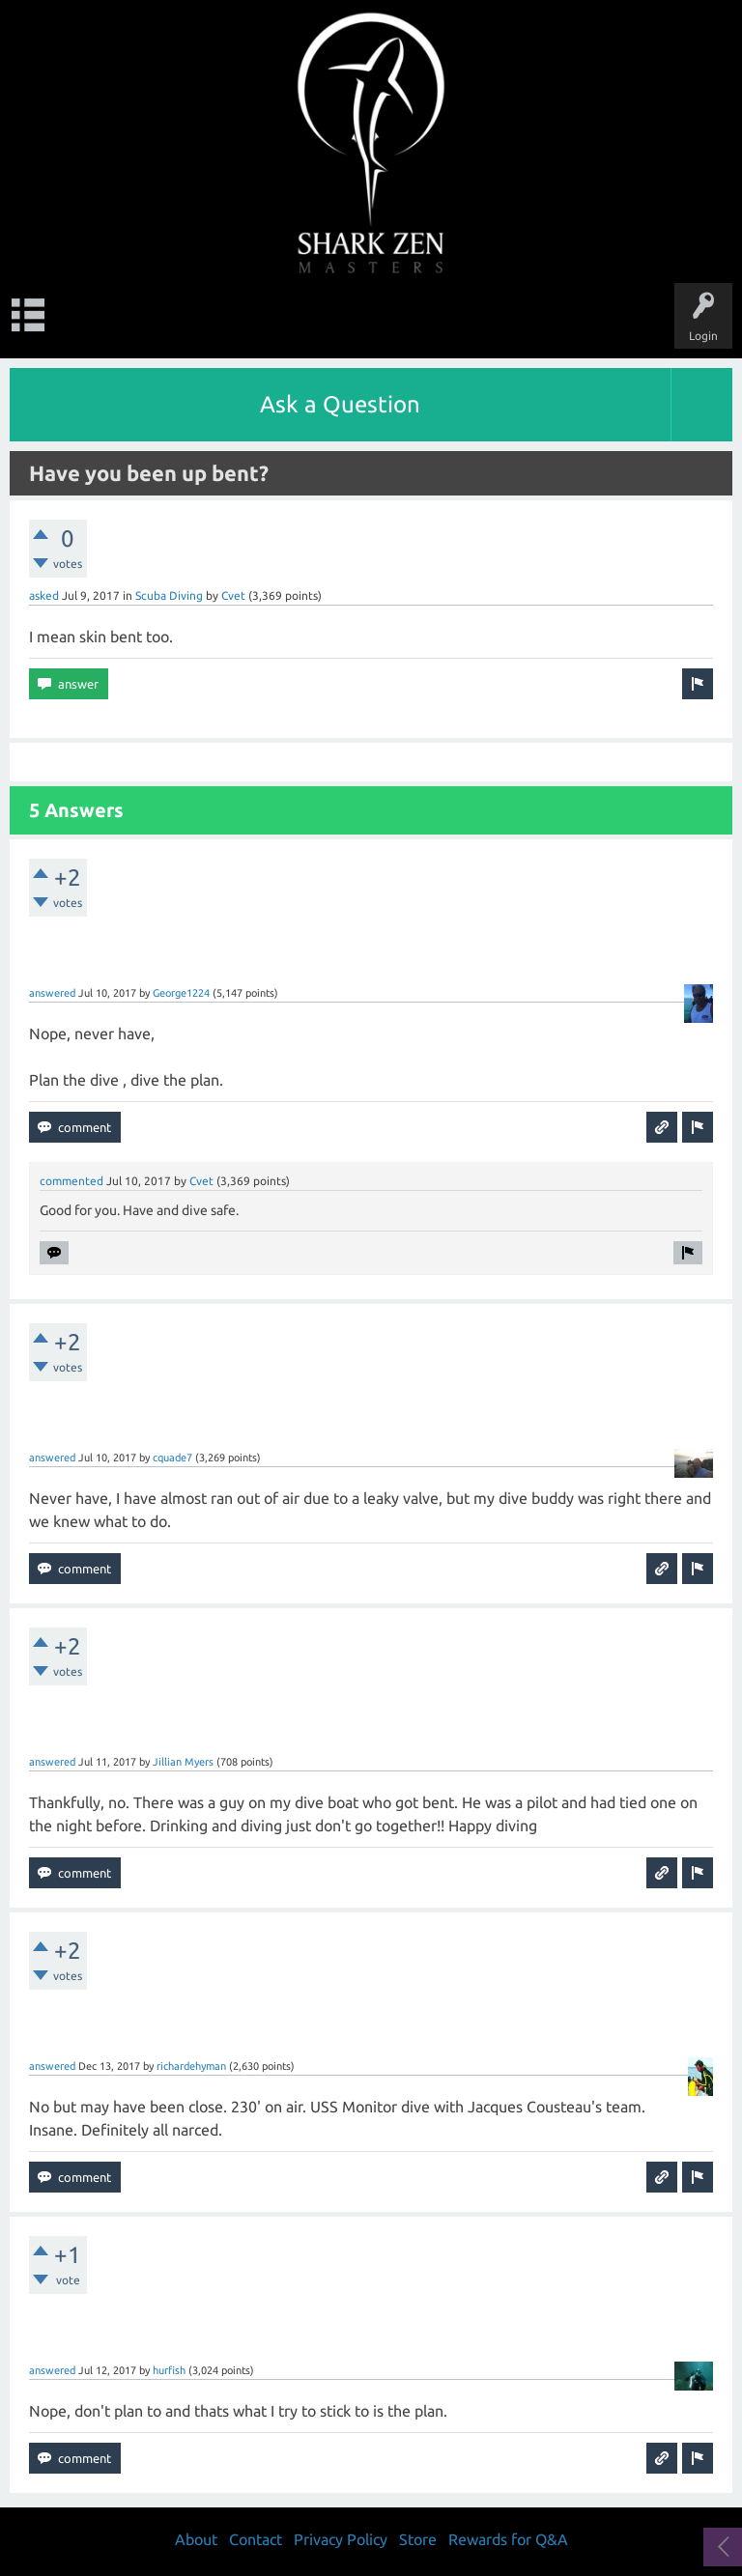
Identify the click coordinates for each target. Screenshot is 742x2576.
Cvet (233, 595)
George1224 (181, 993)
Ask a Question (340, 404)
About (196, 2539)
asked (44, 595)
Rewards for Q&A (508, 2539)
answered (52, 993)
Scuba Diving (169, 595)
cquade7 (172, 1457)
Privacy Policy (340, 2539)
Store (418, 2539)
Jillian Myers (183, 1762)
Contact (255, 2539)
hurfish (169, 2370)
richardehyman (191, 2066)
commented (71, 1181)
